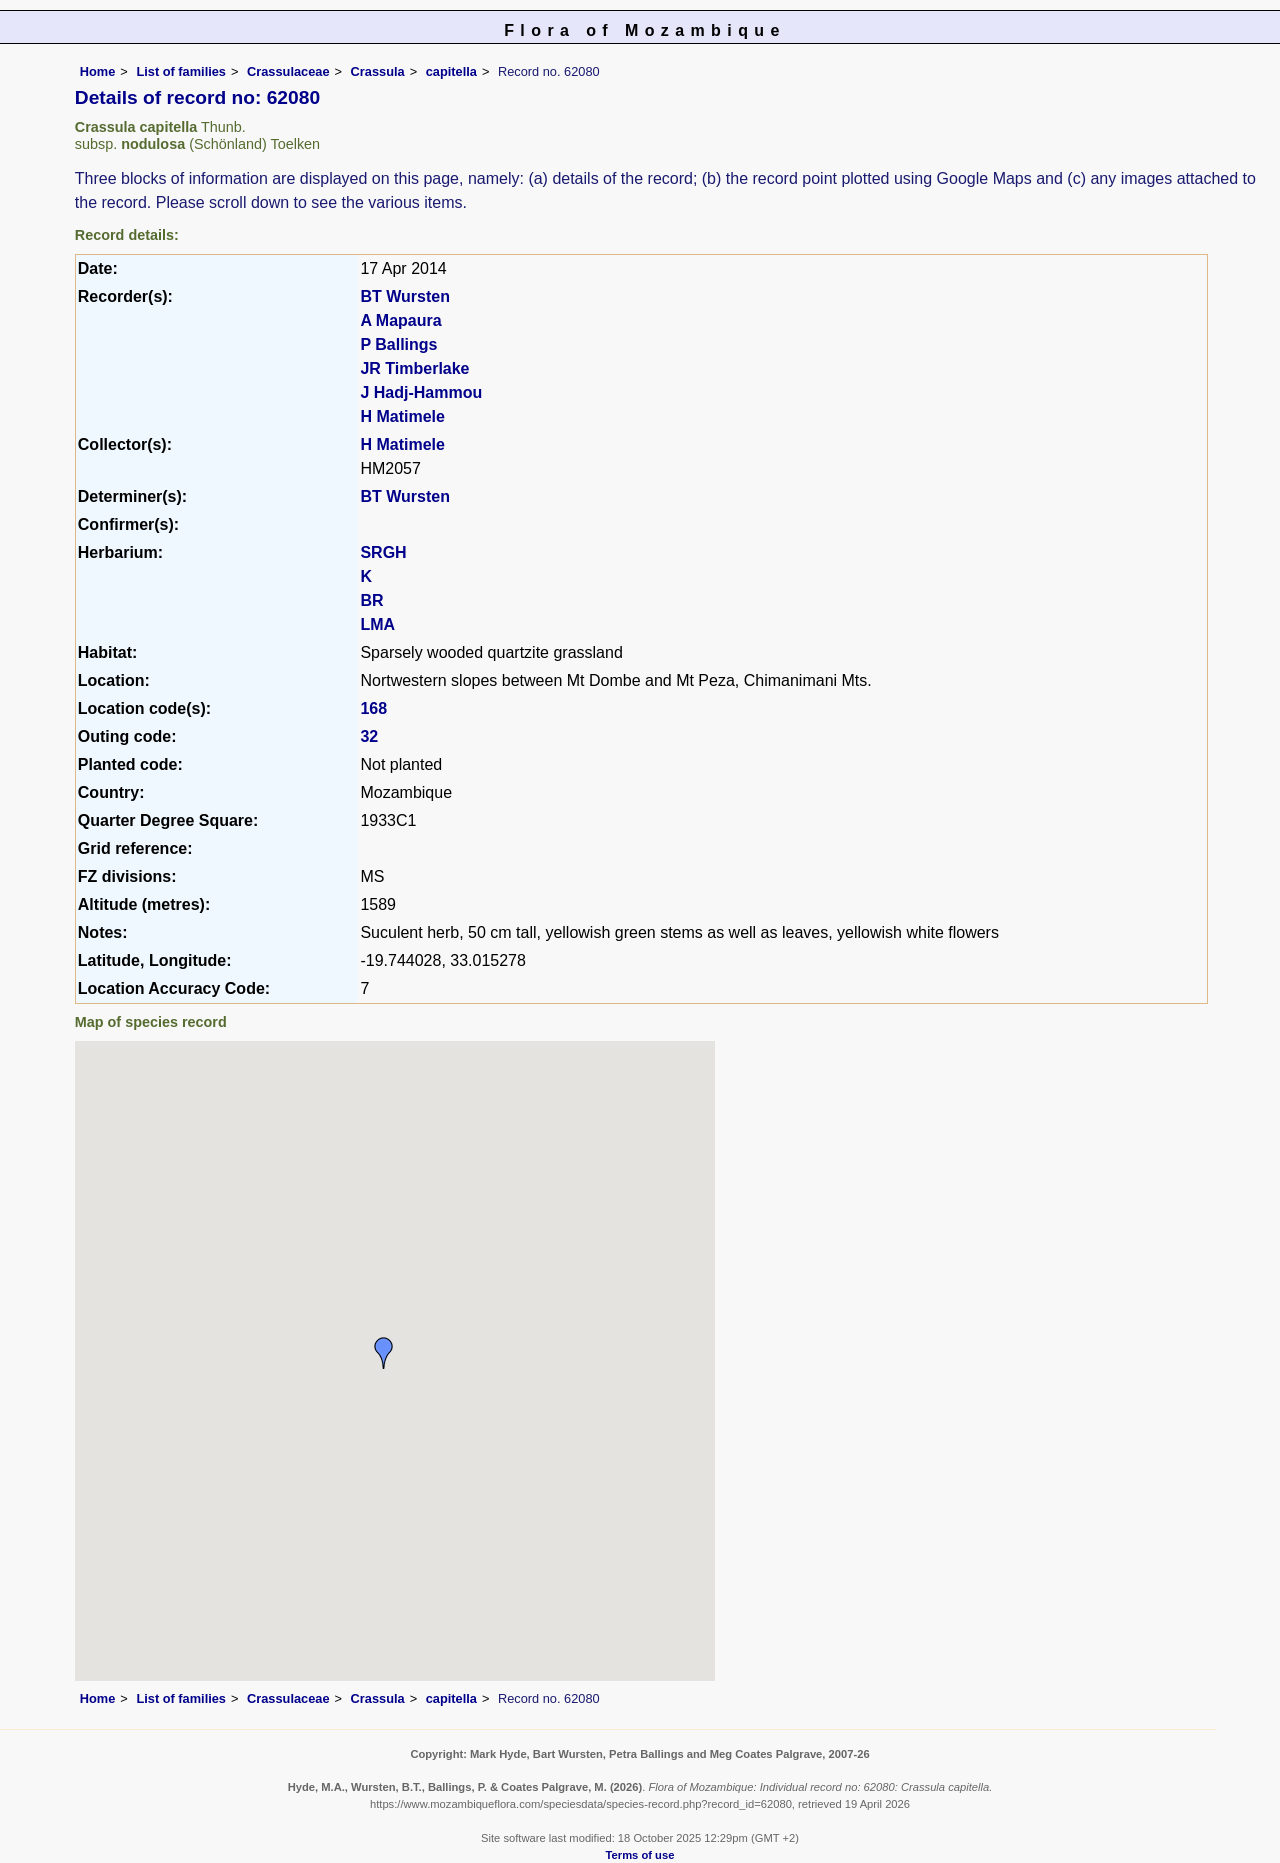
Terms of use (640, 1855)
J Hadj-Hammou (421, 392)
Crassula (378, 71)
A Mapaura (400, 320)
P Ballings (398, 344)
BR (371, 600)
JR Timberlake (414, 368)
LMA (377, 624)
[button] (384, 1353)
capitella (451, 71)
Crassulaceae (288, 71)
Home (98, 71)
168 (373, 708)
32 (369, 736)
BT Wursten (404, 296)
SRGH (383, 552)
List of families (181, 71)
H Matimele (402, 416)
